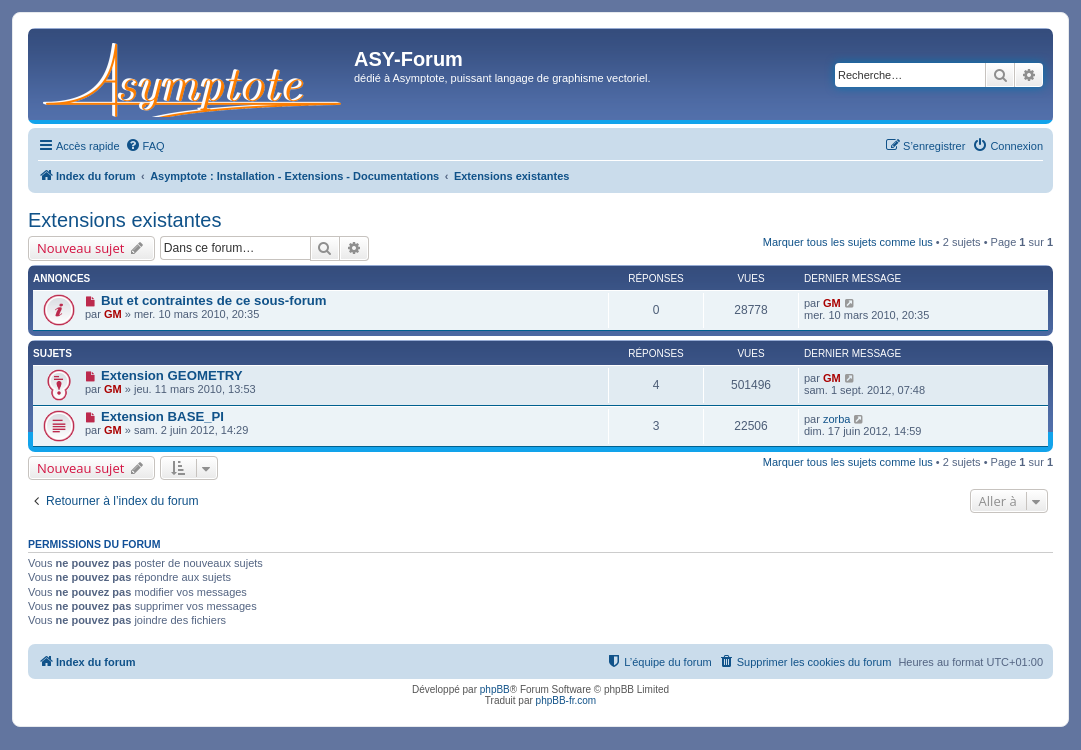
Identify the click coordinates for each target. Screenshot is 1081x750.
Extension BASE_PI (162, 416)
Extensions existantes (124, 220)
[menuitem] (145, 146)
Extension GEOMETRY (172, 375)
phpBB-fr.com (566, 700)
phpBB (495, 689)
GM (113, 314)
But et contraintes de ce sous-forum (214, 300)
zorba (837, 419)
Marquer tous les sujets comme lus (848, 242)
